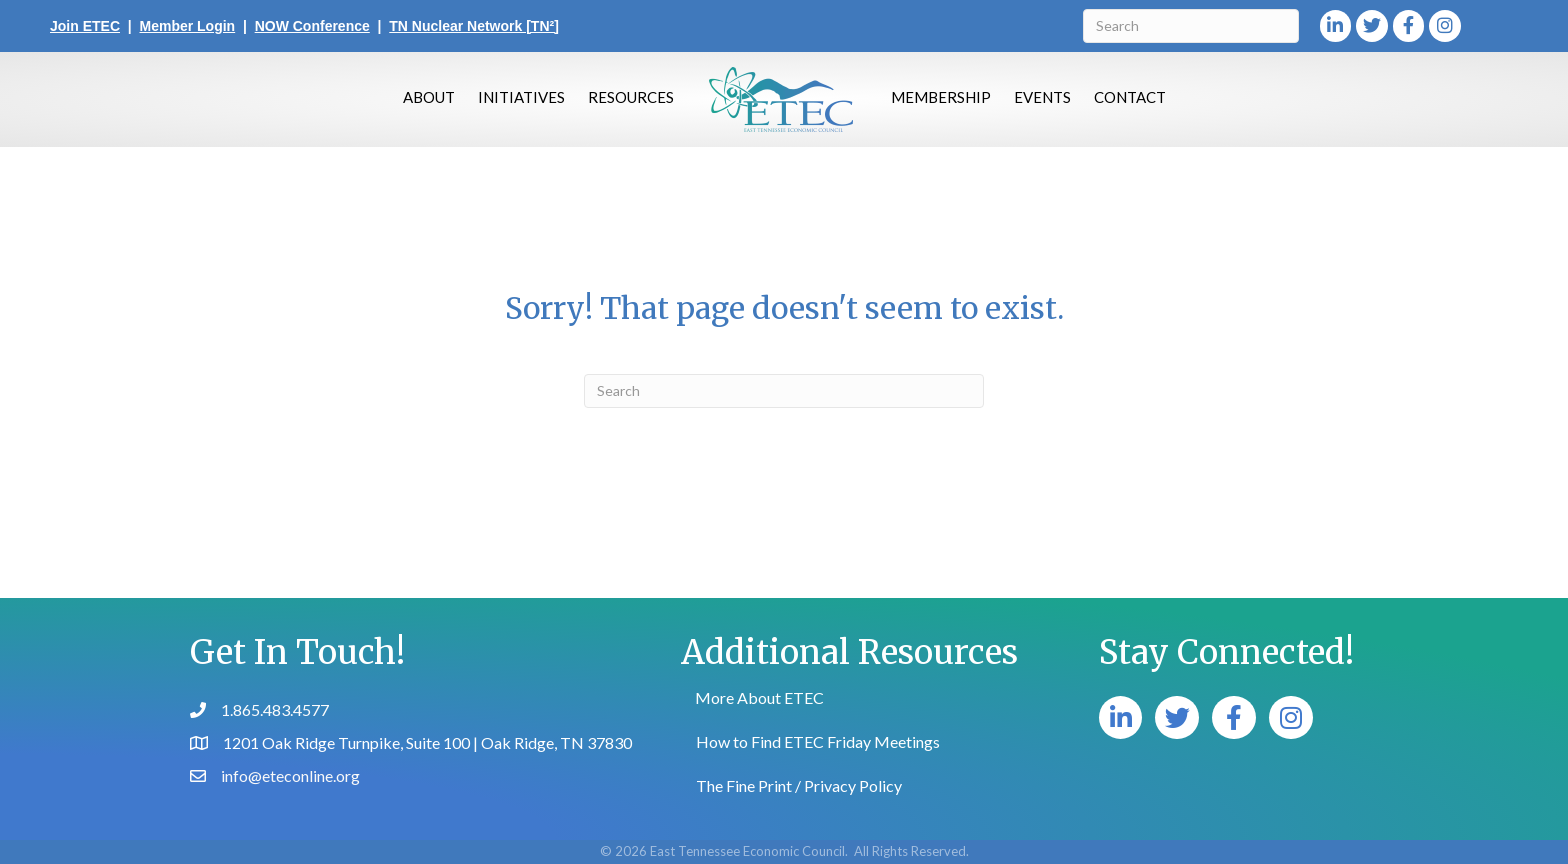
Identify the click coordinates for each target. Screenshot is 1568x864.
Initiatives (521, 97)
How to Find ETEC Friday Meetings (818, 741)
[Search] (1191, 26)
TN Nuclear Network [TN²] (474, 26)
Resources (631, 97)
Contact (1130, 97)
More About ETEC (759, 697)
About (429, 97)
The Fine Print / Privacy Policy (799, 785)
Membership (941, 97)
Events (1042, 97)
